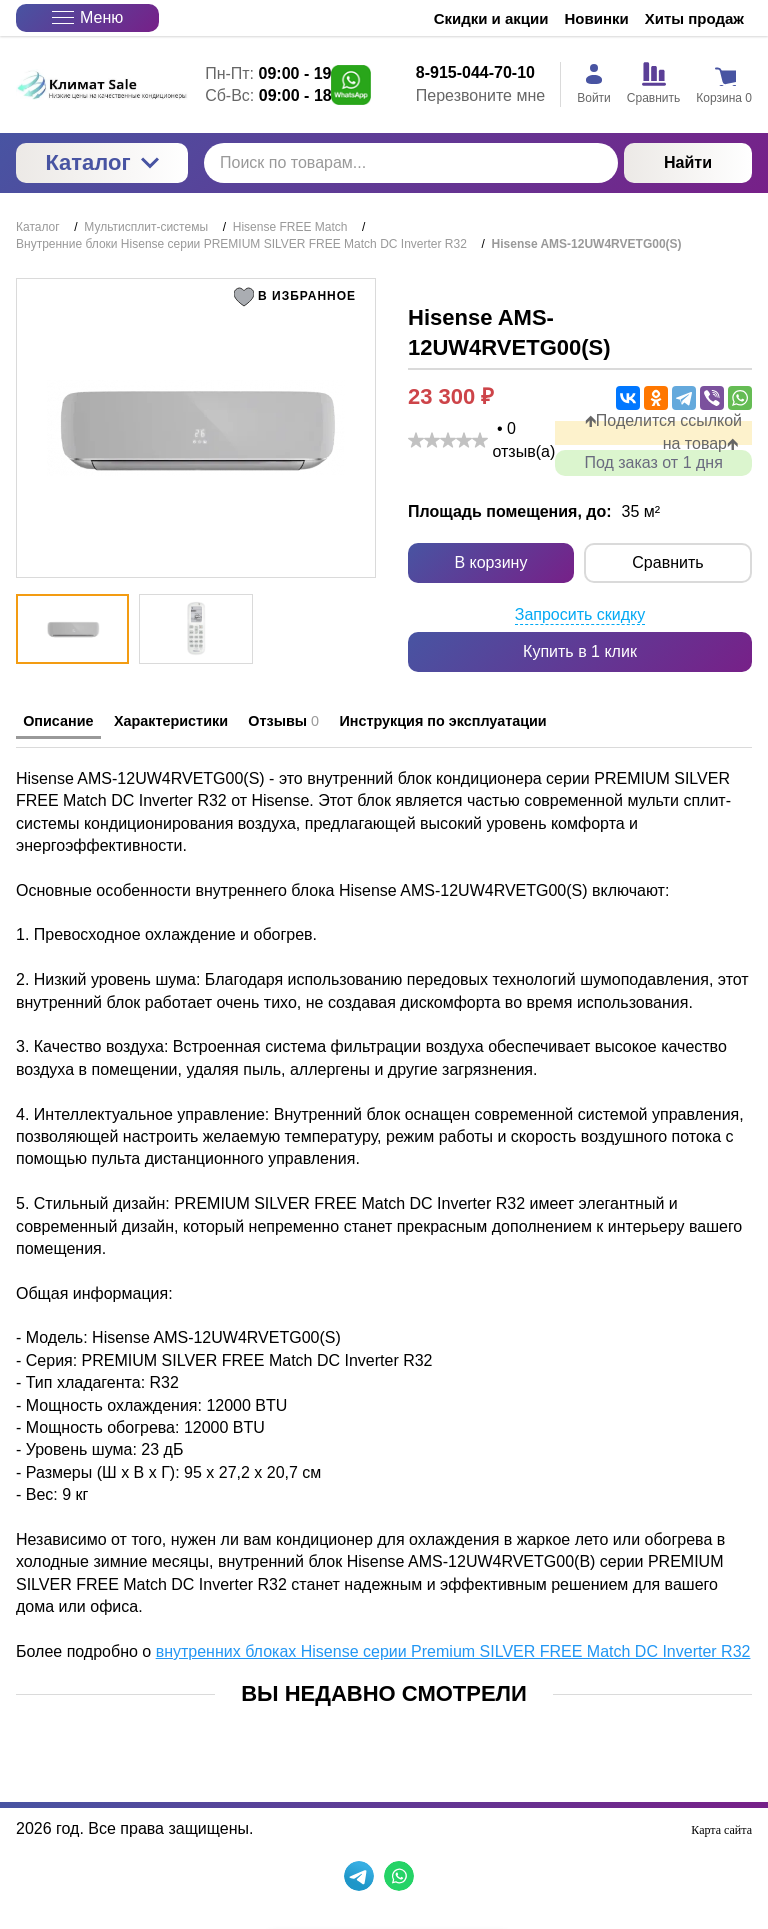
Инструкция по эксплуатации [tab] (557, 721)
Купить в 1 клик (580, 651)
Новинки (597, 18)
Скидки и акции (491, 18)
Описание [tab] (71, 721)
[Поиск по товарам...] (411, 163)
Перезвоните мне (480, 95)
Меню (87, 17)
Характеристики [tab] (215, 721)
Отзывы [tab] (360, 721)
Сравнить (667, 563)
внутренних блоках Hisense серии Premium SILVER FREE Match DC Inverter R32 (453, 1646)
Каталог (101, 162)
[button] (298, 297)
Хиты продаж (694, 18)
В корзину (490, 563)
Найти (688, 162)
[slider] (448, 440)
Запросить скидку (580, 615)
